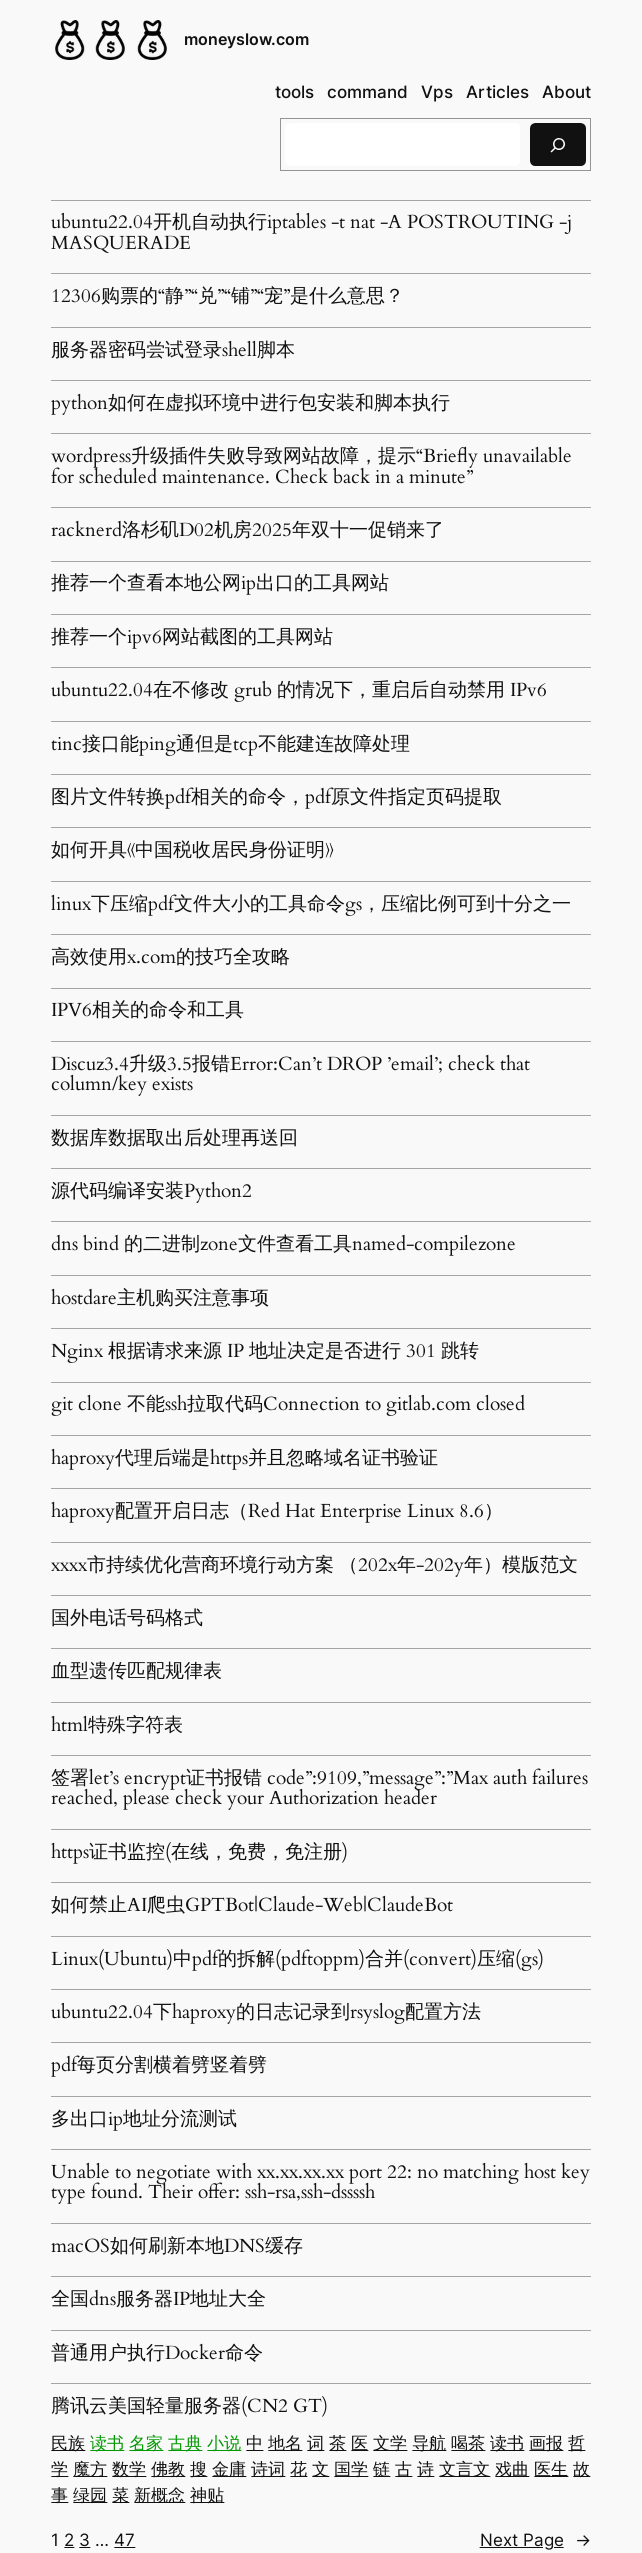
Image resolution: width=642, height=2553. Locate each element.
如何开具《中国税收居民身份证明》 (192, 851)
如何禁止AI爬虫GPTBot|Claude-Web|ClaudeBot (252, 1906)
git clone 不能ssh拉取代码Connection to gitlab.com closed (288, 1405)
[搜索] (558, 144)
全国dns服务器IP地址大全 (158, 2300)
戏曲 (512, 2469)
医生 (551, 2469)
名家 (146, 2443)
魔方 (90, 2469)
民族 (68, 2443)
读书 (107, 2443)
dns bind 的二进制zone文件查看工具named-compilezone (283, 1245)
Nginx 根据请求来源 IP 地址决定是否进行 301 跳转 (265, 1352)
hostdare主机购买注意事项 (160, 1299)
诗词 (268, 2469)
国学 (351, 2469)
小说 (224, 2443)
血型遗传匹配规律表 (136, 1672)
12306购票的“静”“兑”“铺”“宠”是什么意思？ (227, 297)
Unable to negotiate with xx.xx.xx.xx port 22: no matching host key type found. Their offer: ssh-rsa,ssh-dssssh (320, 2183)
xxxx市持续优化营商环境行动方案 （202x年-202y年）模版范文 (314, 1566)
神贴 (207, 2495)
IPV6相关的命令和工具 (147, 1011)
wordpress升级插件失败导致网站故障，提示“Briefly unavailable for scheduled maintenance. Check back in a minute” (311, 467)
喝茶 (468, 2443)
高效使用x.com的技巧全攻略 (170, 958)
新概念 (159, 2495)
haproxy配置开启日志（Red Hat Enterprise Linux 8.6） (277, 1512)
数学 (129, 2469)
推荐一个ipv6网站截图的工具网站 (192, 638)
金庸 (229, 2469)
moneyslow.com (246, 39)
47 (124, 2540)
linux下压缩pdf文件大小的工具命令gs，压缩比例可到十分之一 (311, 905)
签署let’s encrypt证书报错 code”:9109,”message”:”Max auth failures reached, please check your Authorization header (319, 1789)
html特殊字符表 (117, 1726)
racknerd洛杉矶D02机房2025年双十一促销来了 (247, 531)
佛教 (168, 2469)
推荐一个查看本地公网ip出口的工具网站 (220, 584)
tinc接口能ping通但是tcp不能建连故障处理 (230, 745)
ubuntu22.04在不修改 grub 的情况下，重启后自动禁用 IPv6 (299, 691)
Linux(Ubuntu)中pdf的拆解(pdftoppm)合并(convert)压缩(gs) (297, 1960)
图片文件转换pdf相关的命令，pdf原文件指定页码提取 (276, 798)
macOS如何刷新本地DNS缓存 (177, 2247)
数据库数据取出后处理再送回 (174, 1139)
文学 (390, 2443)
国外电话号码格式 (127, 1619)
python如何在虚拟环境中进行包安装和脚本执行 (250, 404)
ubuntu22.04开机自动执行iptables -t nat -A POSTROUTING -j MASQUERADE (311, 233)
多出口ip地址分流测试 (144, 2120)
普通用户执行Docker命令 (157, 2354)
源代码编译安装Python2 (151, 1192)
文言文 (464, 2469)
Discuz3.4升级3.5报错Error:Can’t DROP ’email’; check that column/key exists (290, 1075)
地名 (285, 2443)
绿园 (90, 2495)
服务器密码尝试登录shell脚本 (173, 351)
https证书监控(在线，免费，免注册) (199, 1853)
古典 (185, 2443)
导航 (429, 2443)
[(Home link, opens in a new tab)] (111, 40)
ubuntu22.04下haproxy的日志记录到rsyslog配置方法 (266, 2013)
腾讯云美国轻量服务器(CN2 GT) (189, 2407)
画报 (546, 2443)
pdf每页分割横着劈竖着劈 (159, 2066)
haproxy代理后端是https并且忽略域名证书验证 (244, 1459)
